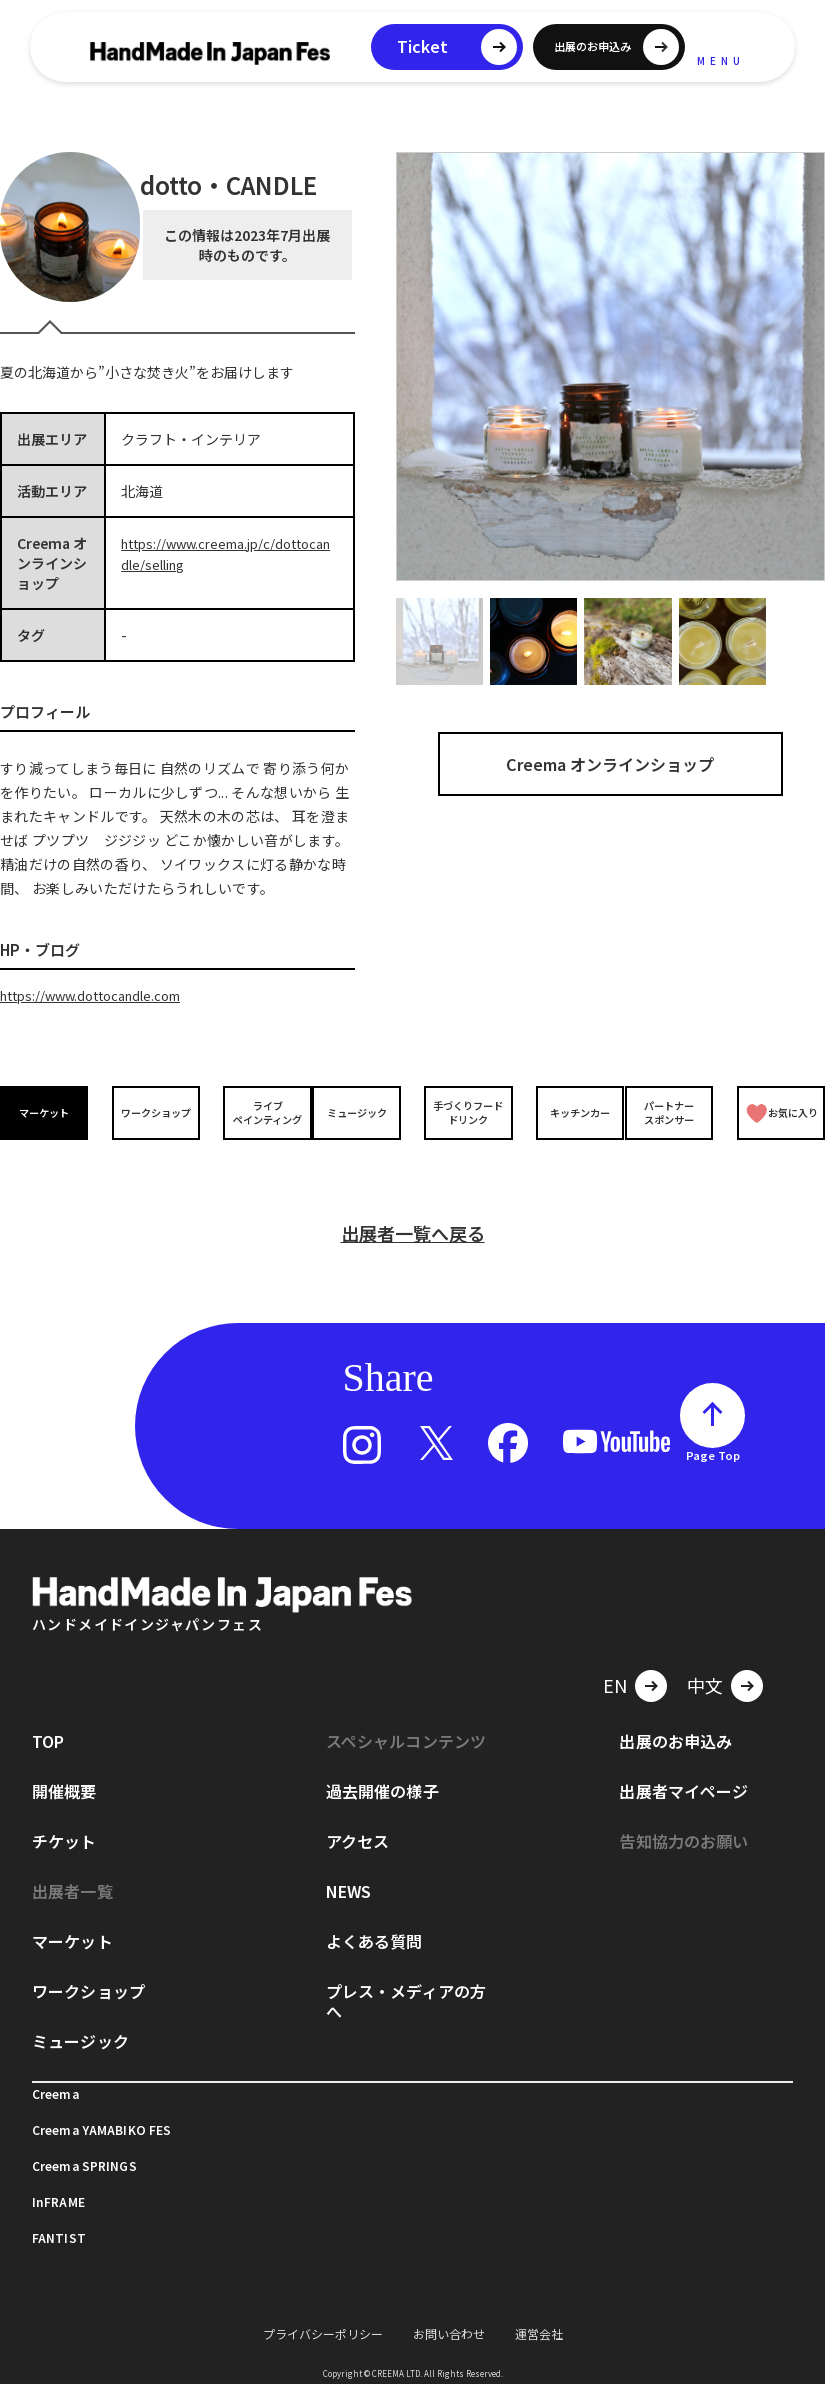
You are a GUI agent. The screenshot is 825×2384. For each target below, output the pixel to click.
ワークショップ (152, 1111)
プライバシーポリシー (323, 2309)
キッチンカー (569, 1111)
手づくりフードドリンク (465, 1111)
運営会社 (539, 2309)
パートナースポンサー (673, 1111)
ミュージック (360, 1111)
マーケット (48, 1111)
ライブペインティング (256, 1111)
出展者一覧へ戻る (413, 1209)
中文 (705, 1661)
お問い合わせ (449, 2309)
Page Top (713, 1431)
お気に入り (779, 1111)
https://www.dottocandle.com (100, 995)
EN (615, 1661)
